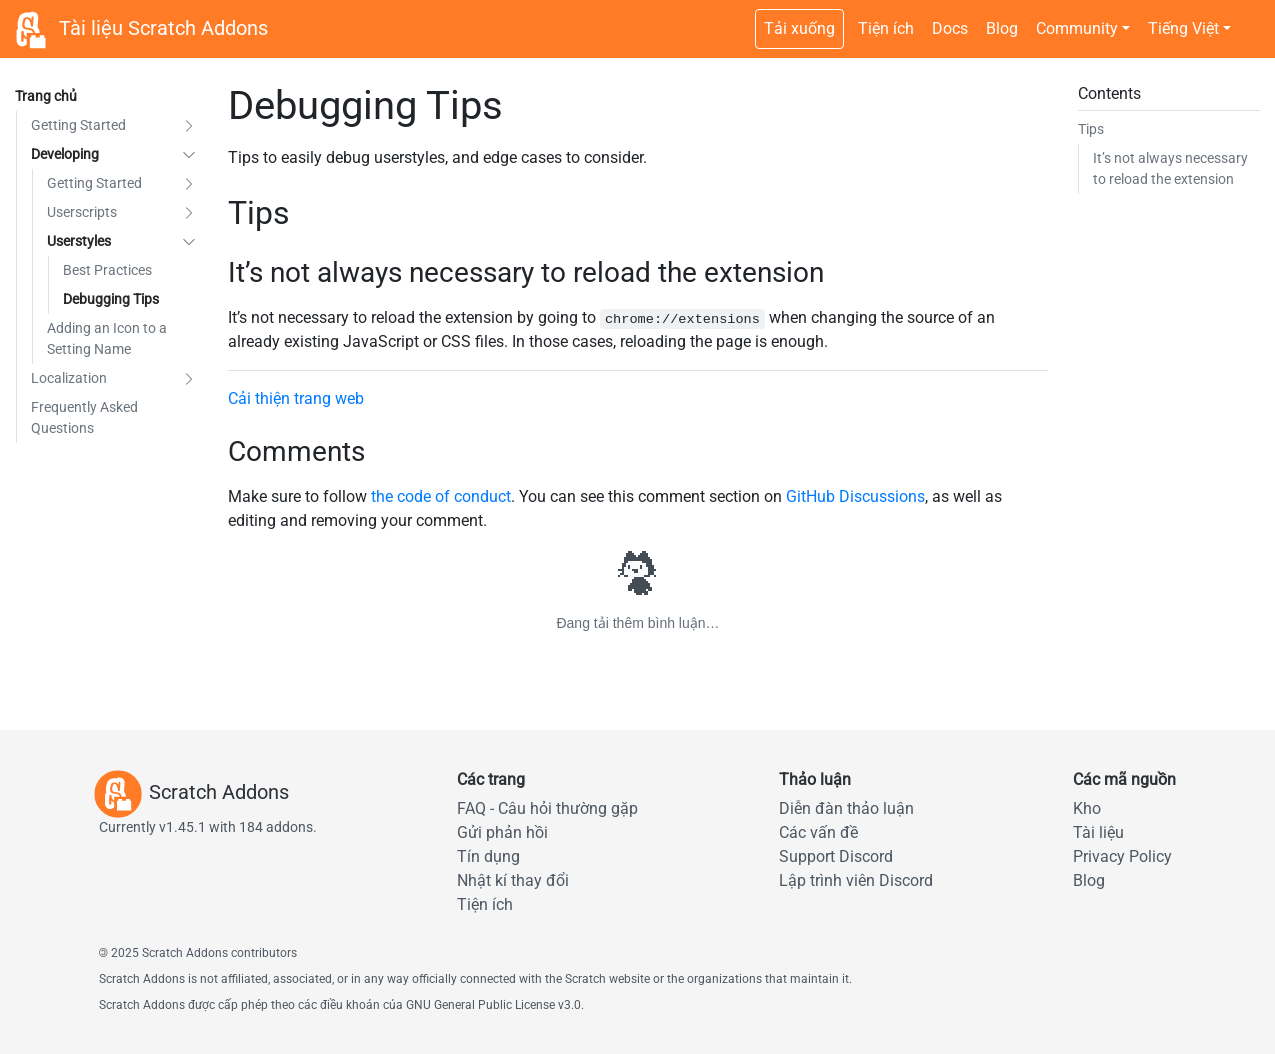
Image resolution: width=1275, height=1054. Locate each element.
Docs (950, 28)
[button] (189, 125)
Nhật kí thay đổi (513, 880)
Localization (69, 378)
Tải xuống (799, 28)
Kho (1087, 808)
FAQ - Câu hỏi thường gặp (547, 808)
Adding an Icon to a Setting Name (107, 338)
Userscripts (82, 212)
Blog (1002, 28)
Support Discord (836, 856)
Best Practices (107, 270)
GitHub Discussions (855, 496)
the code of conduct (441, 496)
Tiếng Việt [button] (1183, 28)
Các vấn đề (818, 832)
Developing (65, 154)
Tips (1091, 129)
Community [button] (1077, 28)
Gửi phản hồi (502, 832)
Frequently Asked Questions (84, 417)
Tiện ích (886, 28)
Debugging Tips (111, 299)
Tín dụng (488, 856)
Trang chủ (46, 96)
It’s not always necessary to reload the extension (1170, 168)
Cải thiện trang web (296, 398)
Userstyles (79, 241)
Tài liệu (1098, 832)
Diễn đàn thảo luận (846, 808)
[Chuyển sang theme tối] (1250, 18)
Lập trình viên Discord (856, 880)
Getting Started (78, 125)
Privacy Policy (1122, 856)
